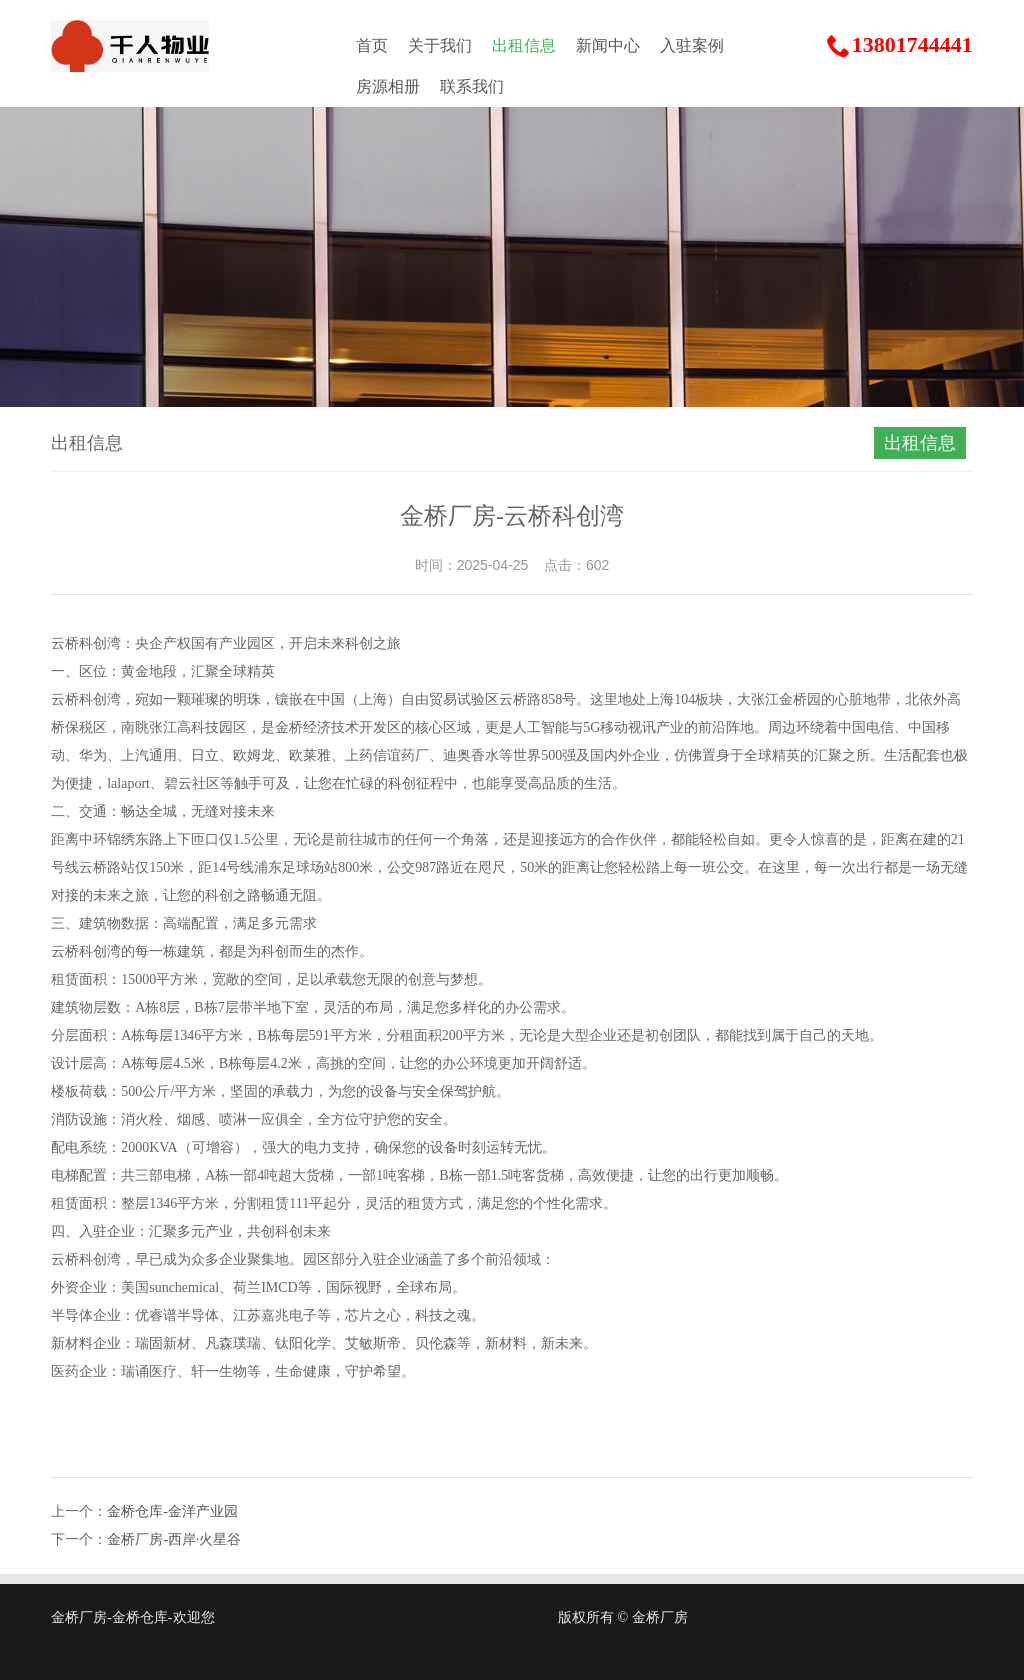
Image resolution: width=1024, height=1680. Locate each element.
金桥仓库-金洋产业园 (172, 1511)
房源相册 (388, 86)
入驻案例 (692, 45)
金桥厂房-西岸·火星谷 (174, 1539)
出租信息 (524, 45)
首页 (372, 45)
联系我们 (472, 86)
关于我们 (440, 45)
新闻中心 (608, 45)
